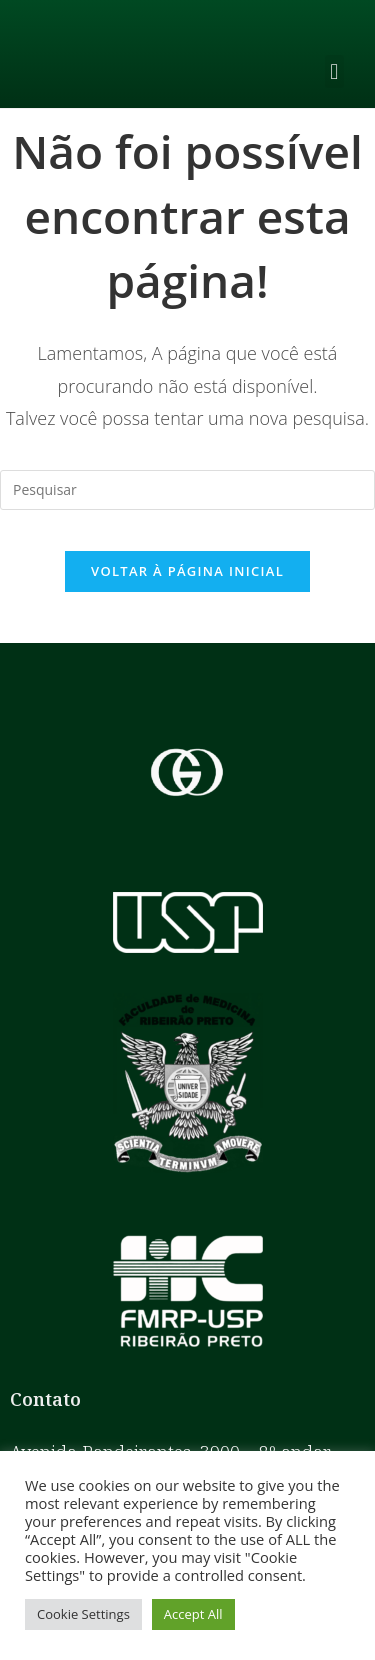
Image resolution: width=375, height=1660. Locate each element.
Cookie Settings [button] (83, 1614)
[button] (334, 71)
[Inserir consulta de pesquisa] (187, 490)
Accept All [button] (193, 1614)
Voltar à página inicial (187, 571)
